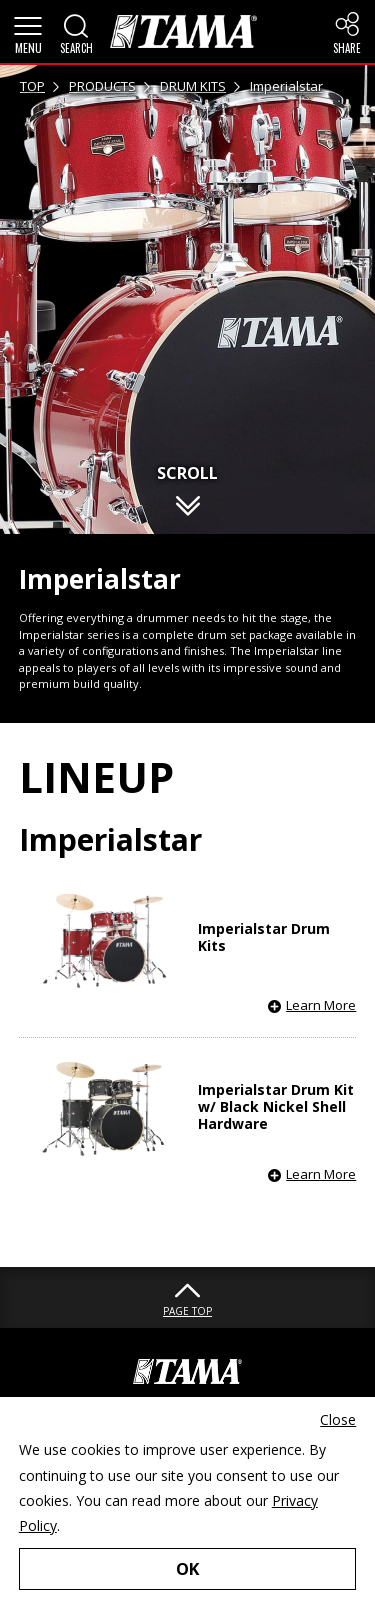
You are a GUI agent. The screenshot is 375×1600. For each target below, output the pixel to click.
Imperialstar (286, 86)
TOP (32, 86)
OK (187, 1568)
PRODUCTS (102, 86)
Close (338, 1419)
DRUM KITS (193, 86)
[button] (28, 32)
